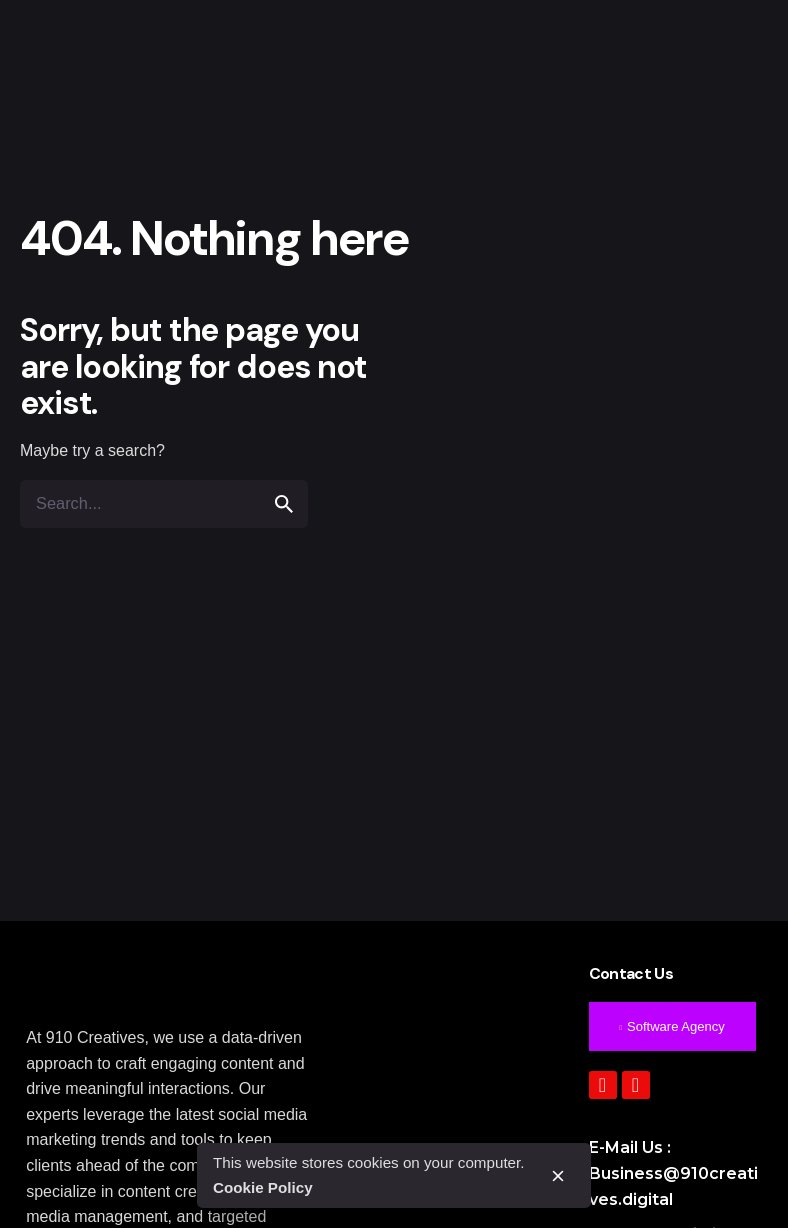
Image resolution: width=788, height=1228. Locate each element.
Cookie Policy (263, 1187)
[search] (284, 504)
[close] (558, 1176)
